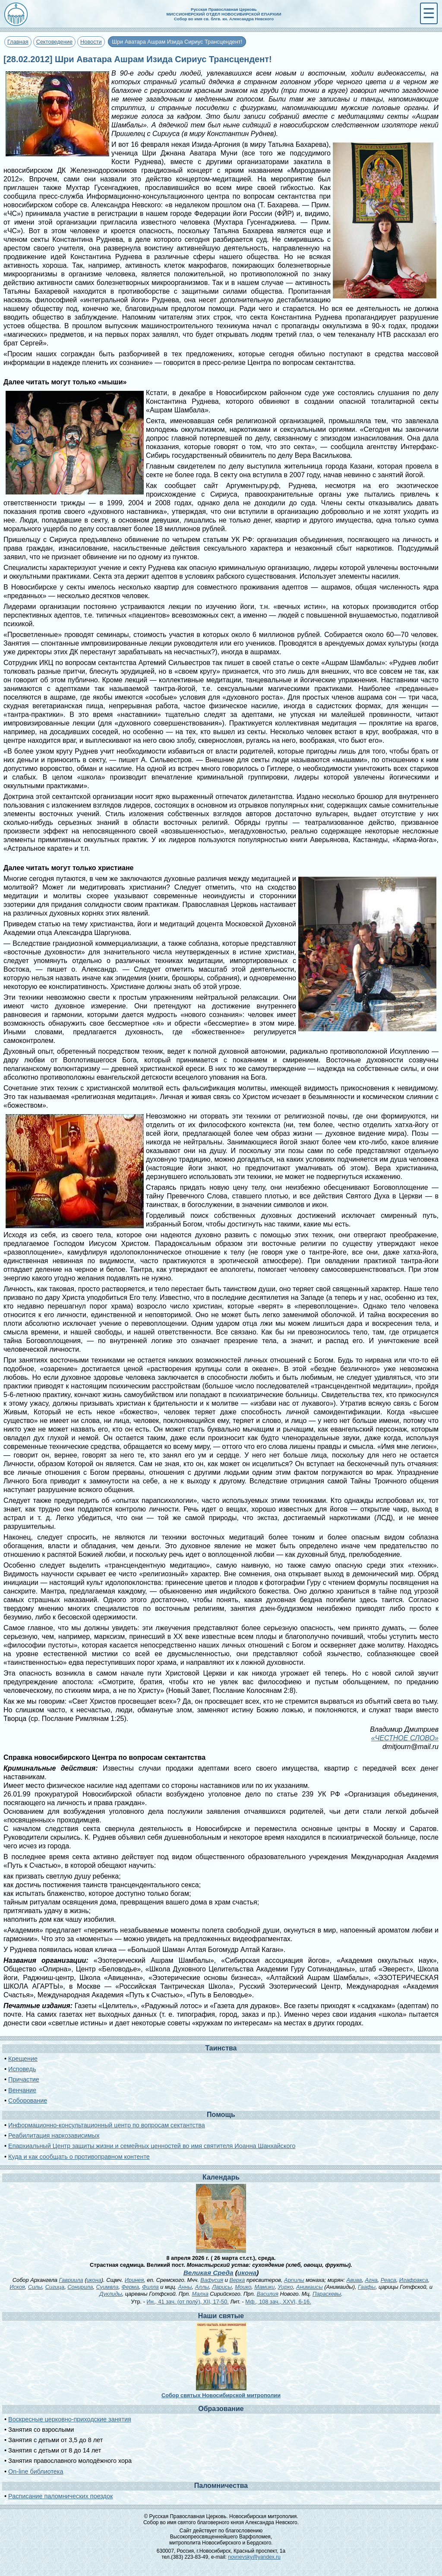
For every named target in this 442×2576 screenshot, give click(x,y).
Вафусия (211, 2280)
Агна (371, 2280)
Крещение (23, 2058)
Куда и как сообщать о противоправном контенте (79, 2156)
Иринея (134, 2280)
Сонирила (80, 2287)
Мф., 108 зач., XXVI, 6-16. (278, 2301)
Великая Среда (208, 2272)
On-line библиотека (35, 2471)
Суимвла (107, 2287)
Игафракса (413, 2280)
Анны (185, 2287)
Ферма (130, 2287)
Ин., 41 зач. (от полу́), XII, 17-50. (187, 2301)
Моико (243, 2287)
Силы (35, 2287)
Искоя (17, 2287)
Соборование (27, 2100)
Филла (150, 2287)
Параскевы (327, 2294)
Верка (237, 2280)
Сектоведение (54, 41)
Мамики (264, 2287)
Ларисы (222, 2287)
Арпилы (294, 2280)
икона (246, 2272)
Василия (267, 2294)
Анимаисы (309, 2287)
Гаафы (367, 2287)
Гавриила (71, 2280)
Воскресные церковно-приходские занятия (69, 2419)
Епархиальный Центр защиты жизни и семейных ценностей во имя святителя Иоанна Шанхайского (151, 2145)
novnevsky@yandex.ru (254, 2557)
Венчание (22, 2090)
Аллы (202, 2287)
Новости (91, 41)
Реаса (388, 2280)
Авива (354, 2280)
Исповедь (22, 2069)
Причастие (23, 2079)
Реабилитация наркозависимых (53, 2135)
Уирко (285, 2287)
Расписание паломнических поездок (60, 2496)
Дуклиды (110, 2294)
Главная (17, 41)
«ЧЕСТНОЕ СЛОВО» (405, 1738)
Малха (200, 2294)
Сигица (54, 2287)
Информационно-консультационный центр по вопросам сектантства (106, 2125)
